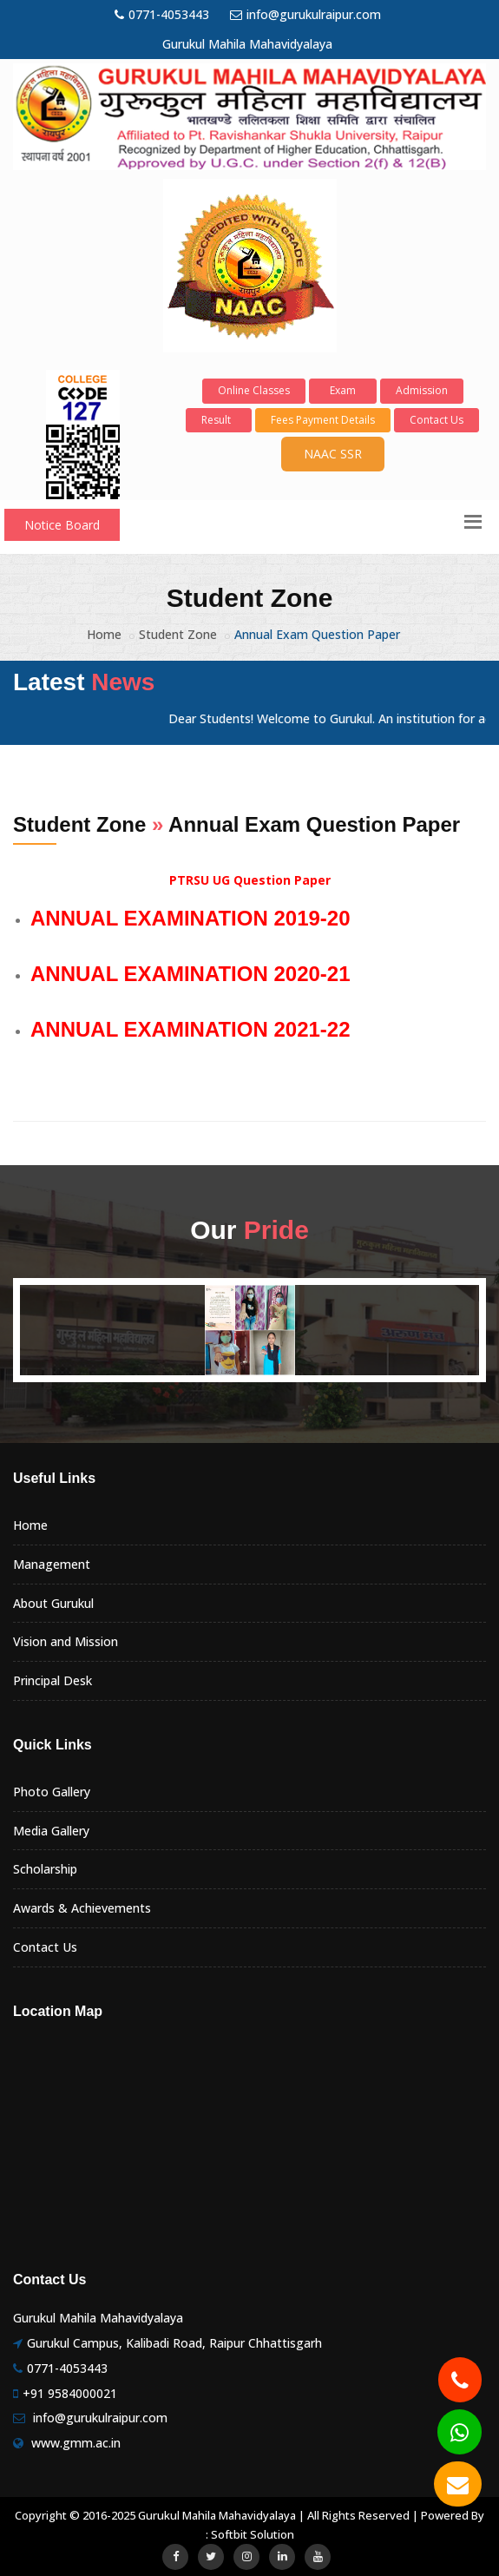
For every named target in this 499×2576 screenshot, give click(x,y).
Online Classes (254, 390)
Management (51, 1564)
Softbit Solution (252, 2534)
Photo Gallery (51, 1791)
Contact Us (436, 419)
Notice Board (62, 525)
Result (218, 419)
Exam (343, 390)
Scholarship (45, 1869)
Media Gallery (51, 1830)
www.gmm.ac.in (76, 2442)
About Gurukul (53, 1603)
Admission (422, 390)
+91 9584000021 (70, 2393)
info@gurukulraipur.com (305, 14)
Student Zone (178, 634)
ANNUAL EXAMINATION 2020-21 (190, 973)
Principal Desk (52, 1680)
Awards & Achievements (82, 1908)
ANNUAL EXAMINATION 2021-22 (190, 1029)
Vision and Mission (65, 1641)
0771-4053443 (162, 14)
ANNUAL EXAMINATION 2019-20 (190, 918)
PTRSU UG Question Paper (250, 880)
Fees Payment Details (323, 419)
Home (104, 634)
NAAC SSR (333, 453)
